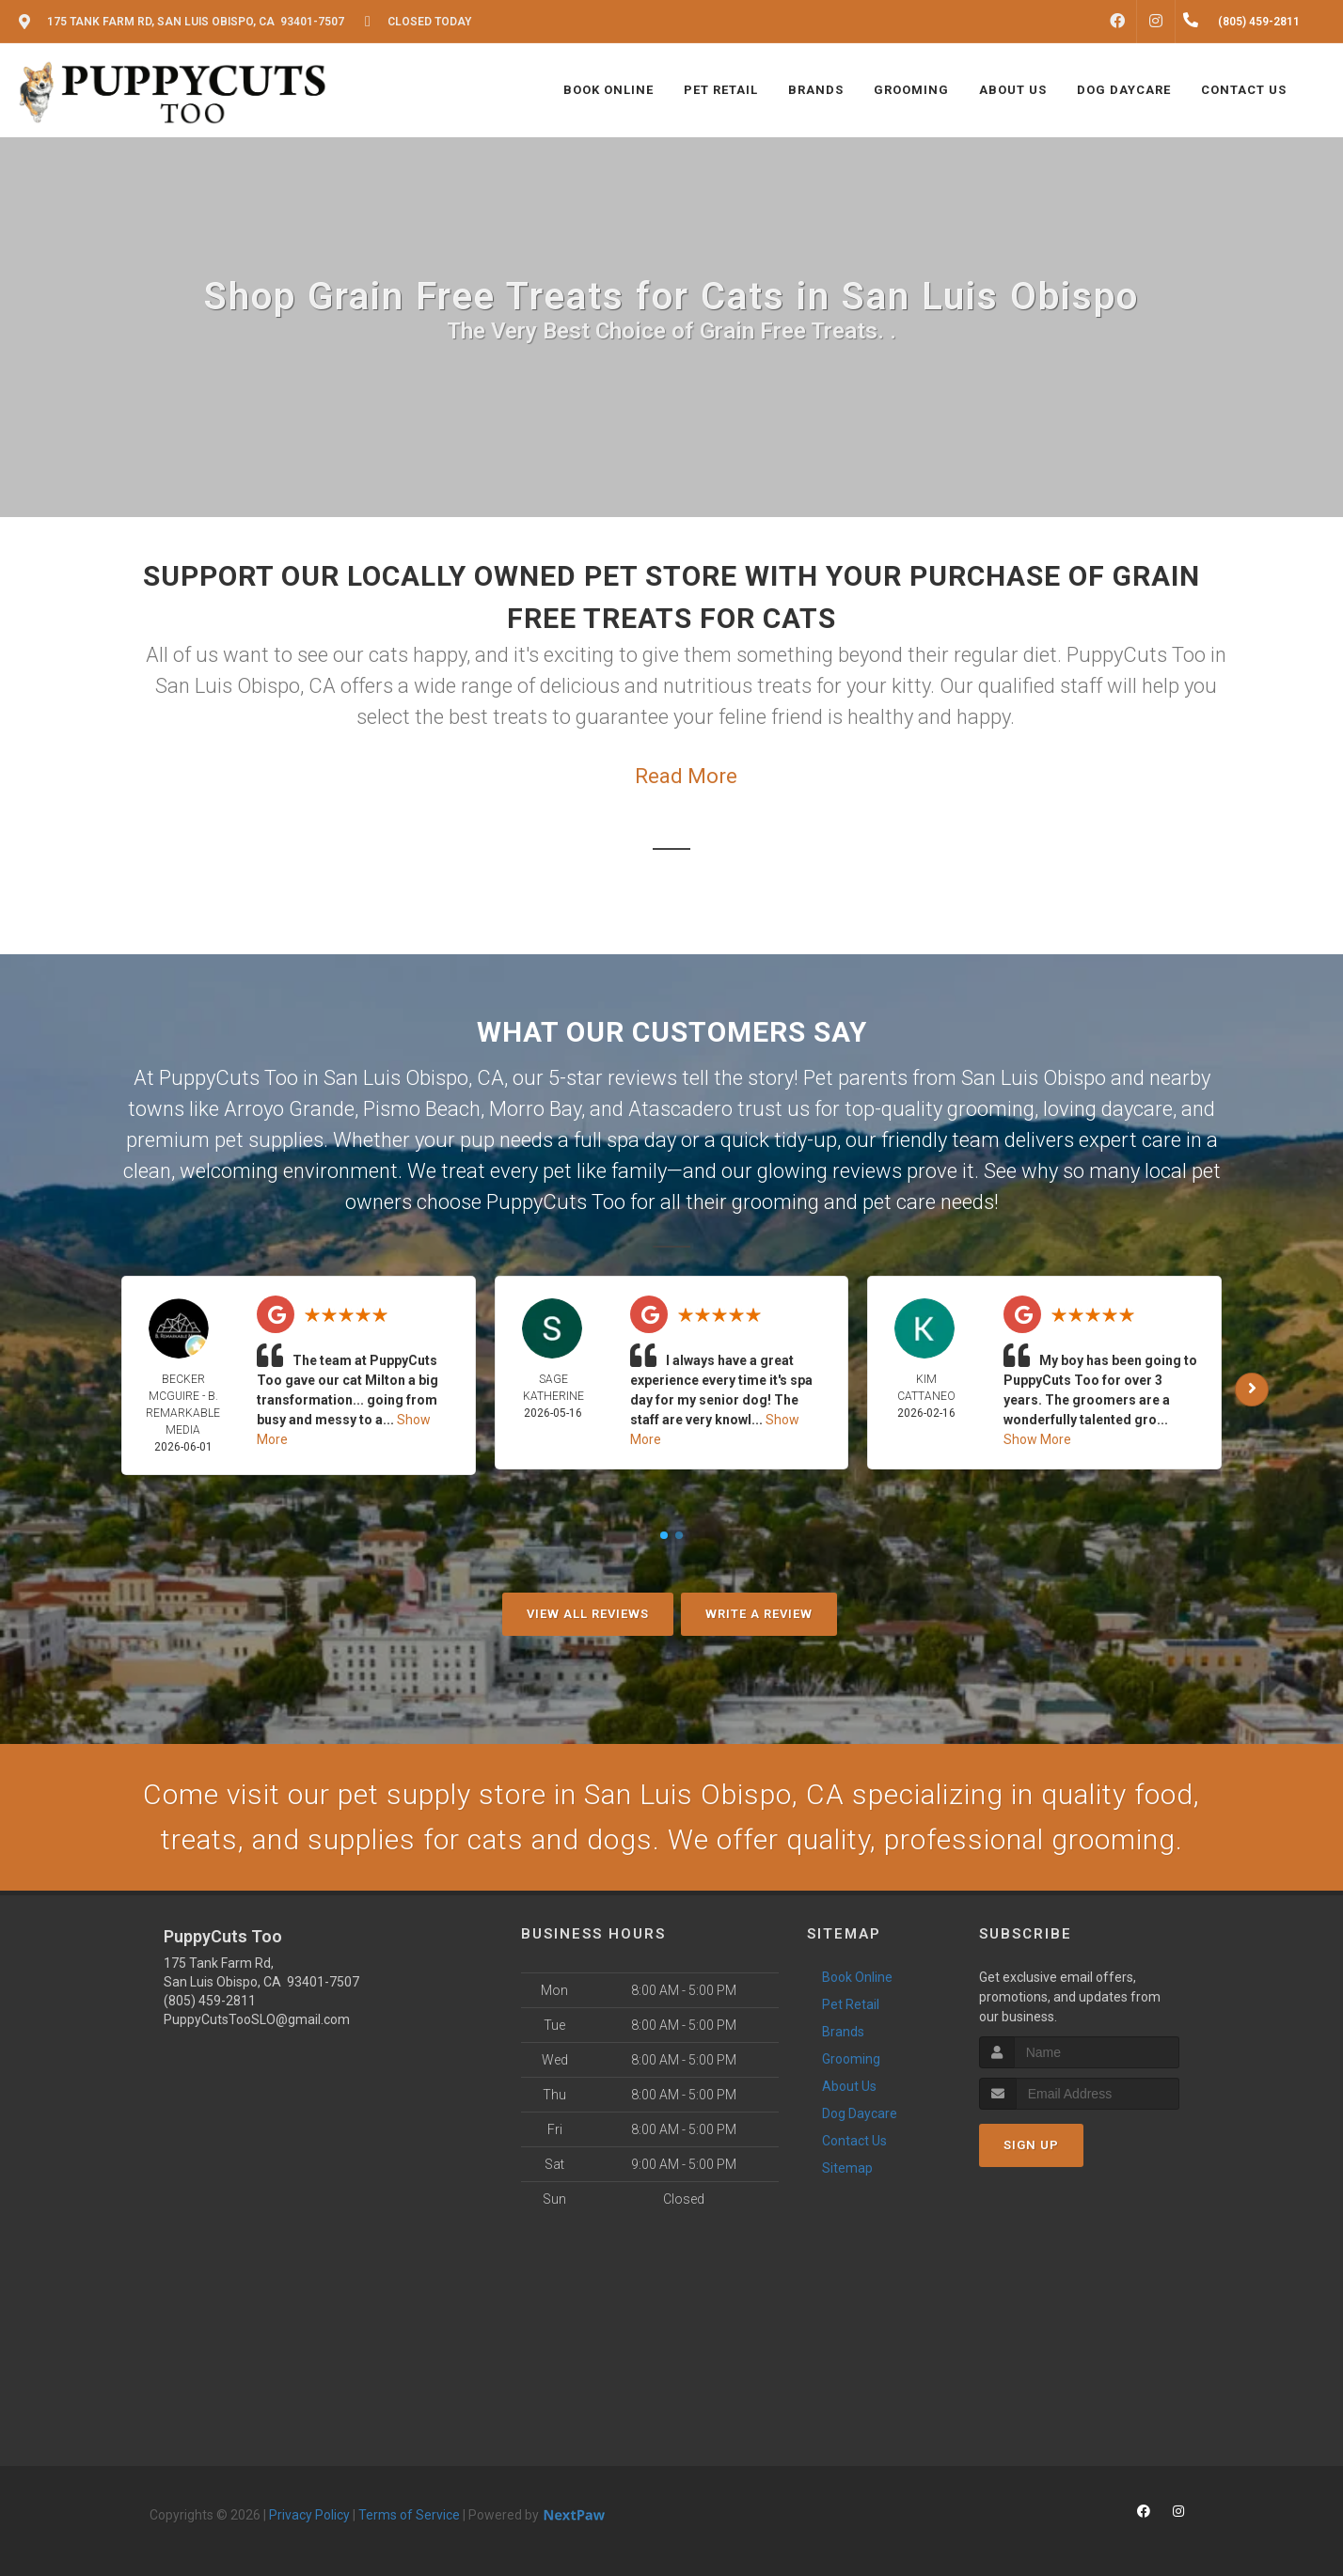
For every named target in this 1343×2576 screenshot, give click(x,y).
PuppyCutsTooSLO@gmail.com (257, 2019)
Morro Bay (535, 1109)
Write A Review (759, 1614)
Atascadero (680, 1109)
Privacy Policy (309, 2514)
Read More (686, 776)
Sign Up (1031, 2145)
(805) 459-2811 (210, 2000)
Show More (1037, 1439)
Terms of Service (409, 2514)
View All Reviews (588, 1614)
